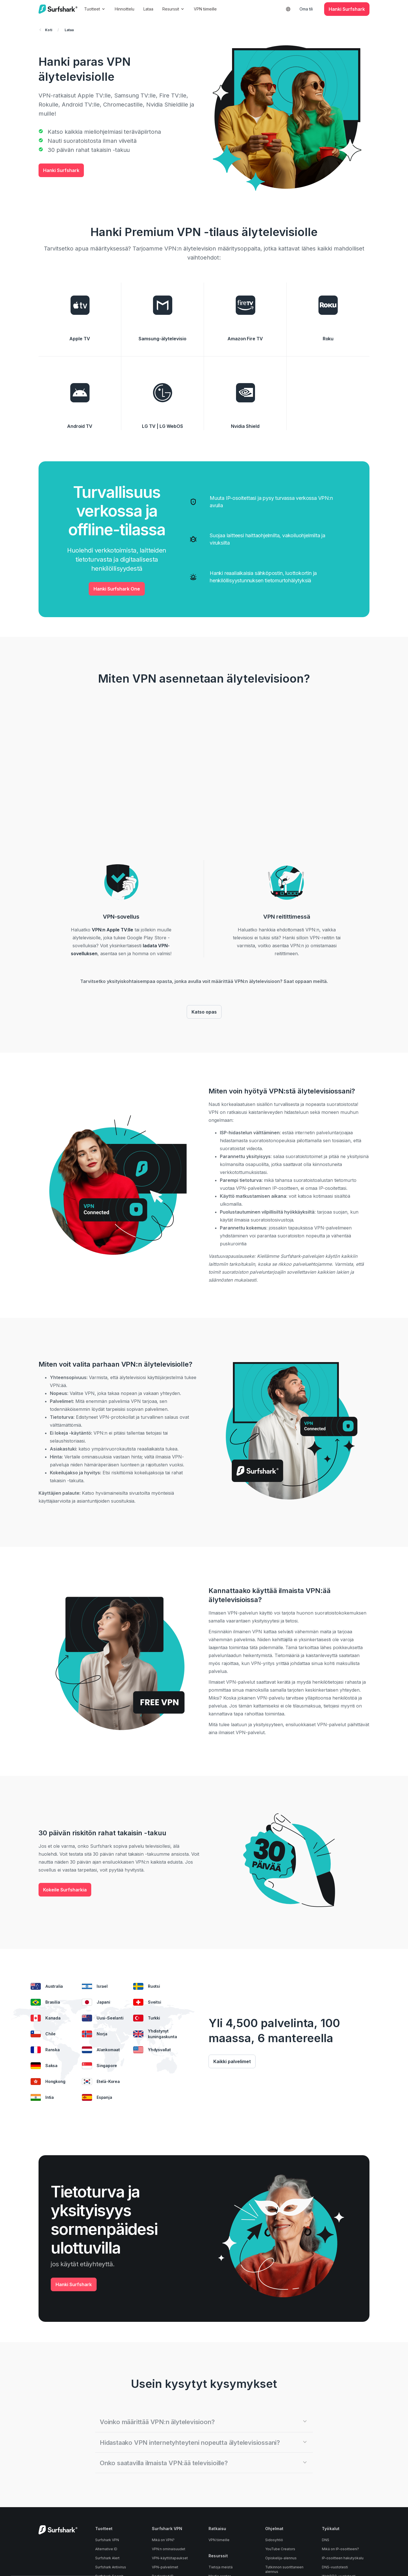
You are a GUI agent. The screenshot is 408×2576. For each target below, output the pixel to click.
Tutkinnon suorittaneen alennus (284, 2569)
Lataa (153, 9)
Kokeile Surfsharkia (65, 1890)
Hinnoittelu (129, 9)
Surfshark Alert (107, 2558)
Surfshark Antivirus (110, 2567)
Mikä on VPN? (163, 2540)
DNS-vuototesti (335, 2567)
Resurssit (178, 9)
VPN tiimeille (209, 9)
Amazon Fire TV (245, 338)
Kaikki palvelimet (232, 2061)
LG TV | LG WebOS (162, 426)
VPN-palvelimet (165, 2567)
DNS (325, 2540)
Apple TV (79, 338)
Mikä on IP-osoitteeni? (340, 2549)
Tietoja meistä (221, 2567)
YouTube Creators (280, 2549)
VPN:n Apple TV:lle (112, 930)
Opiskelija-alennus (281, 2558)
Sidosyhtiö (274, 2540)
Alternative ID (106, 2549)
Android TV (80, 426)
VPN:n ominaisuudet (168, 2549)
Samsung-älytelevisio (162, 338)
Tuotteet (99, 9)
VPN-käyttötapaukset (170, 2558)
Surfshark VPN (107, 2540)
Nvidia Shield (245, 426)
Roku (328, 338)
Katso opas (204, 1012)
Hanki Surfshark (61, 170)
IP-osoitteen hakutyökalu (343, 2558)
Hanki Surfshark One (117, 589)
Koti (46, 30)
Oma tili (306, 9)
